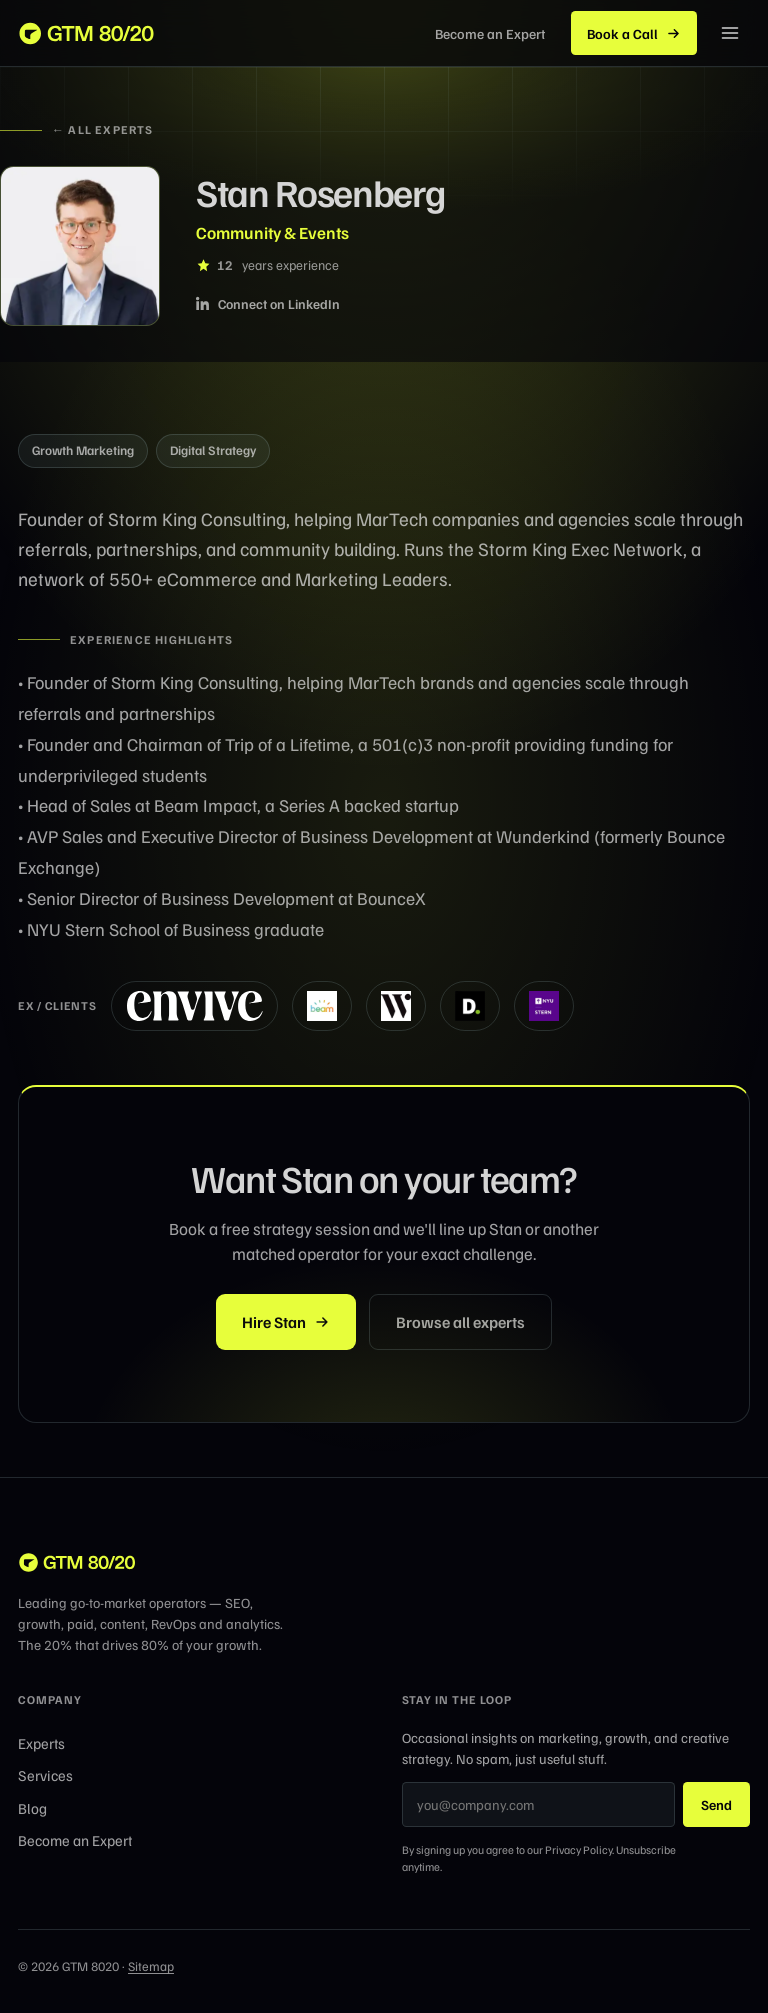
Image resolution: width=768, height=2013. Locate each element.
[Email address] (538, 1804)
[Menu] (730, 33)
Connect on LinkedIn (268, 303)
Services (45, 1775)
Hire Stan (286, 1322)
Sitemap (151, 1966)
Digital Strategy (213, 450)
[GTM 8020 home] (87, 33)
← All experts (77, 129)
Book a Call (634, 33)
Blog (32, 1808)
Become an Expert (75, 1840)
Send (716, 1804)
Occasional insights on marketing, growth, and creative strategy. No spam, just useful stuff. (565, 1748)
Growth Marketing (83, 450)
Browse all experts (460, 1322)
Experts (41, 1743)
